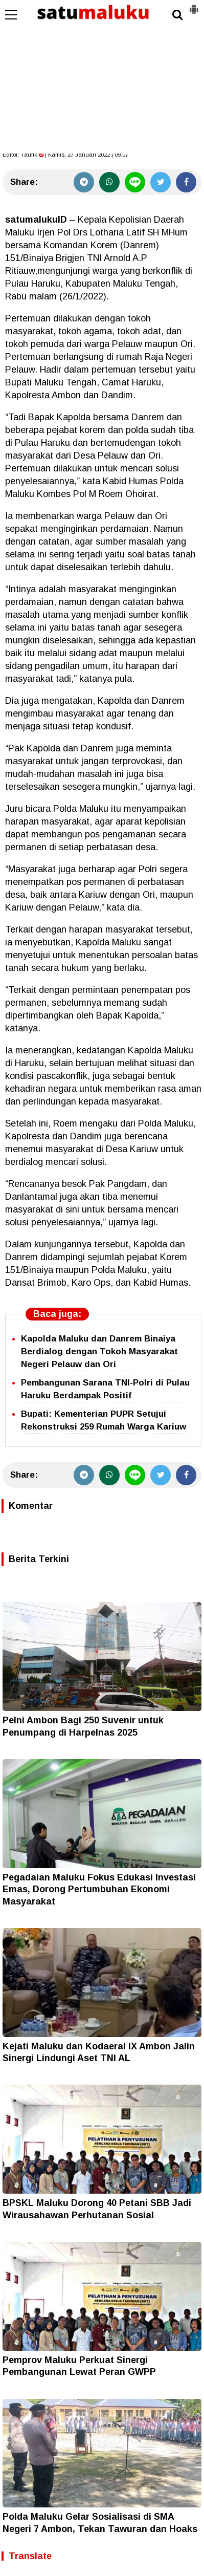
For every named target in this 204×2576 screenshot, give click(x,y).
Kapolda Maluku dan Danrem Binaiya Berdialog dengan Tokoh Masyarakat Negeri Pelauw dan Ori (99, 1351)
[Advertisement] (102, 76)
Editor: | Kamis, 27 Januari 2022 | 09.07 (65, 154)
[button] (194, 5)
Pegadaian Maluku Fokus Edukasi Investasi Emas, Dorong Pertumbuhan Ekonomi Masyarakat (99, 1889)
